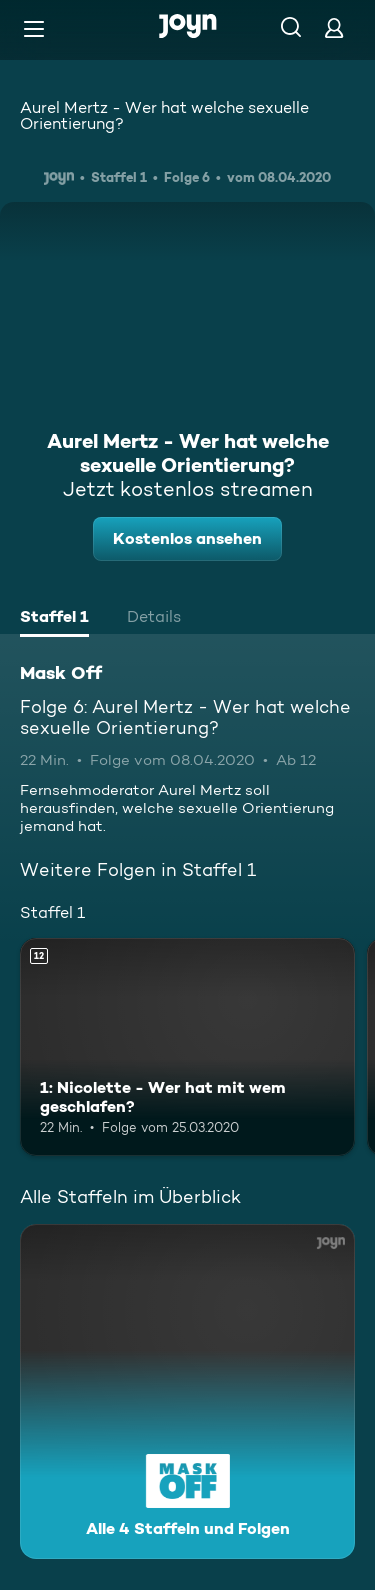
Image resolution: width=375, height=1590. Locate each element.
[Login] (334, 27)
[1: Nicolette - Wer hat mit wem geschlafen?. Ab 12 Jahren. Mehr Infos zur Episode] (187, 1047)
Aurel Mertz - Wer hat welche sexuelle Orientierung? (164, 115)
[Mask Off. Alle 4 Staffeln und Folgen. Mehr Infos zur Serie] (187, 1391)
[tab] (54, 619)
